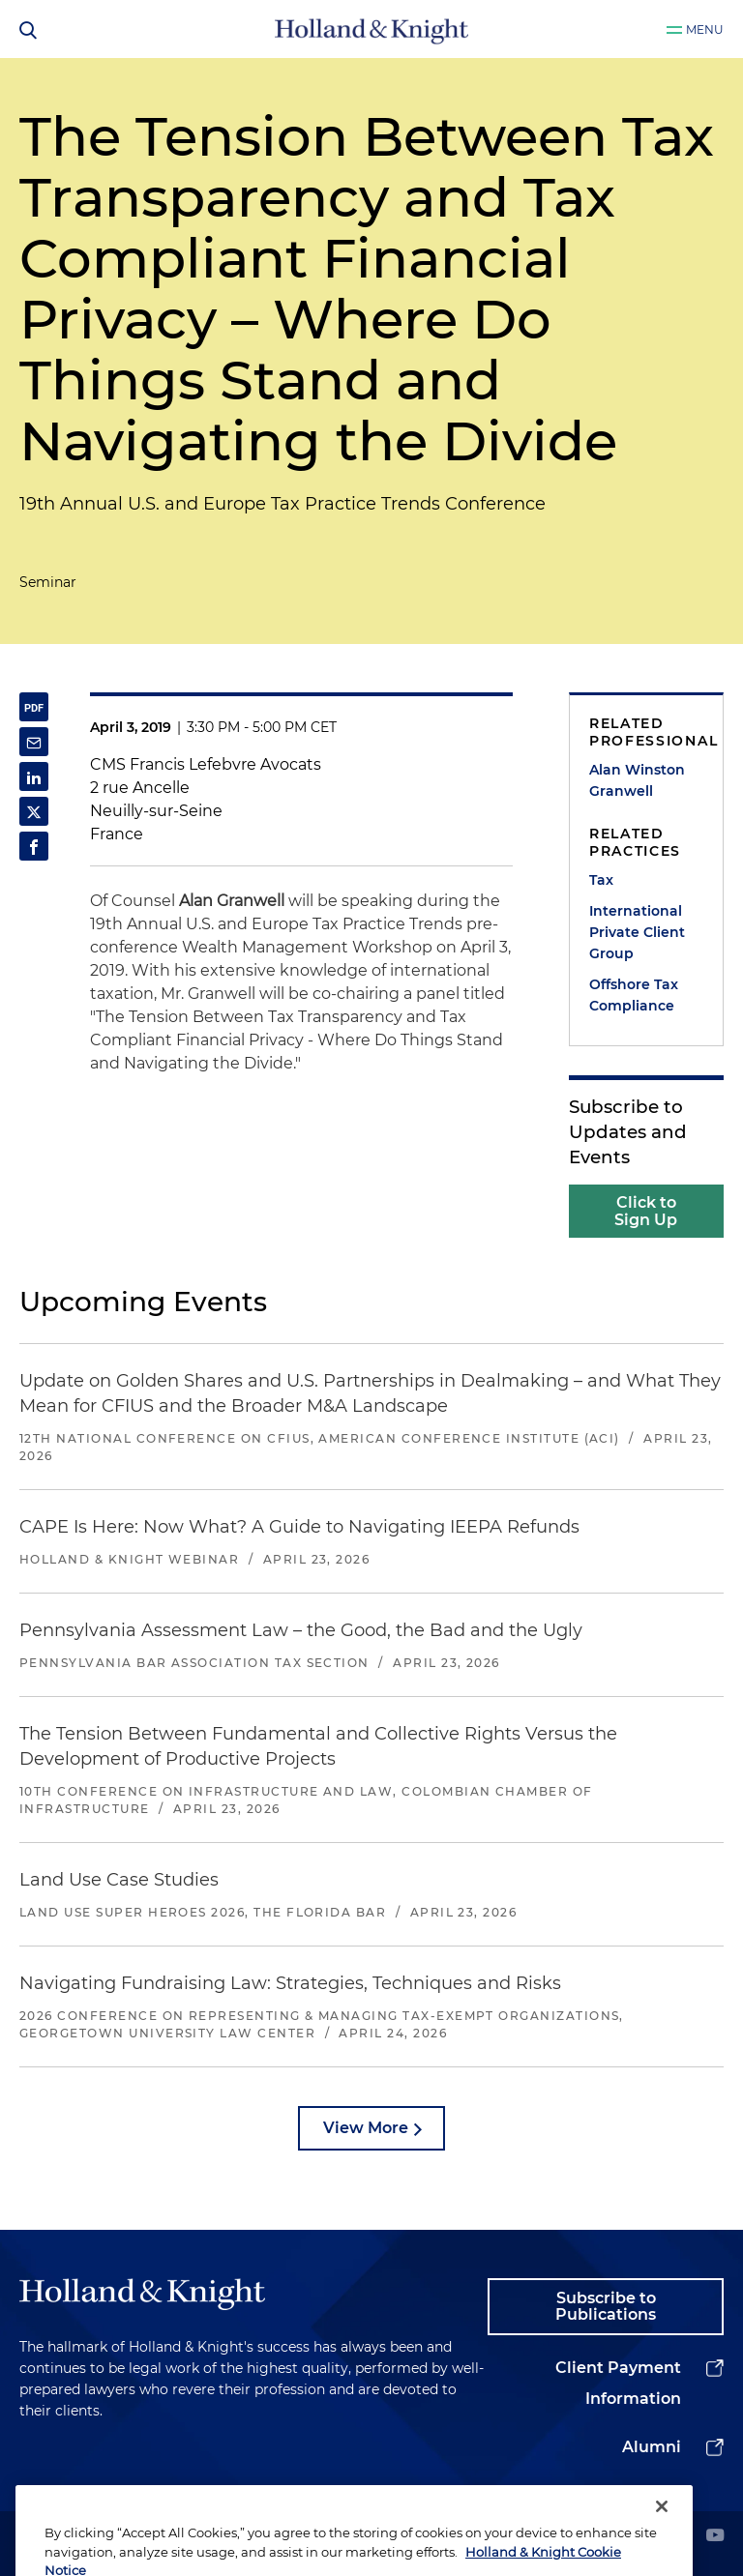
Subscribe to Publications (605, 2307)
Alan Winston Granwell (637, 780)
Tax (601, 880)
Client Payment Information (618, 2383)
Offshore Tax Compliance (633, 995)
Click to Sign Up (645, 1211)
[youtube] (715, 2537)
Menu (705, 29)
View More (365, 2128)
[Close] (661, 2526)
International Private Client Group (637, 932)
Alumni (651, 2447)
